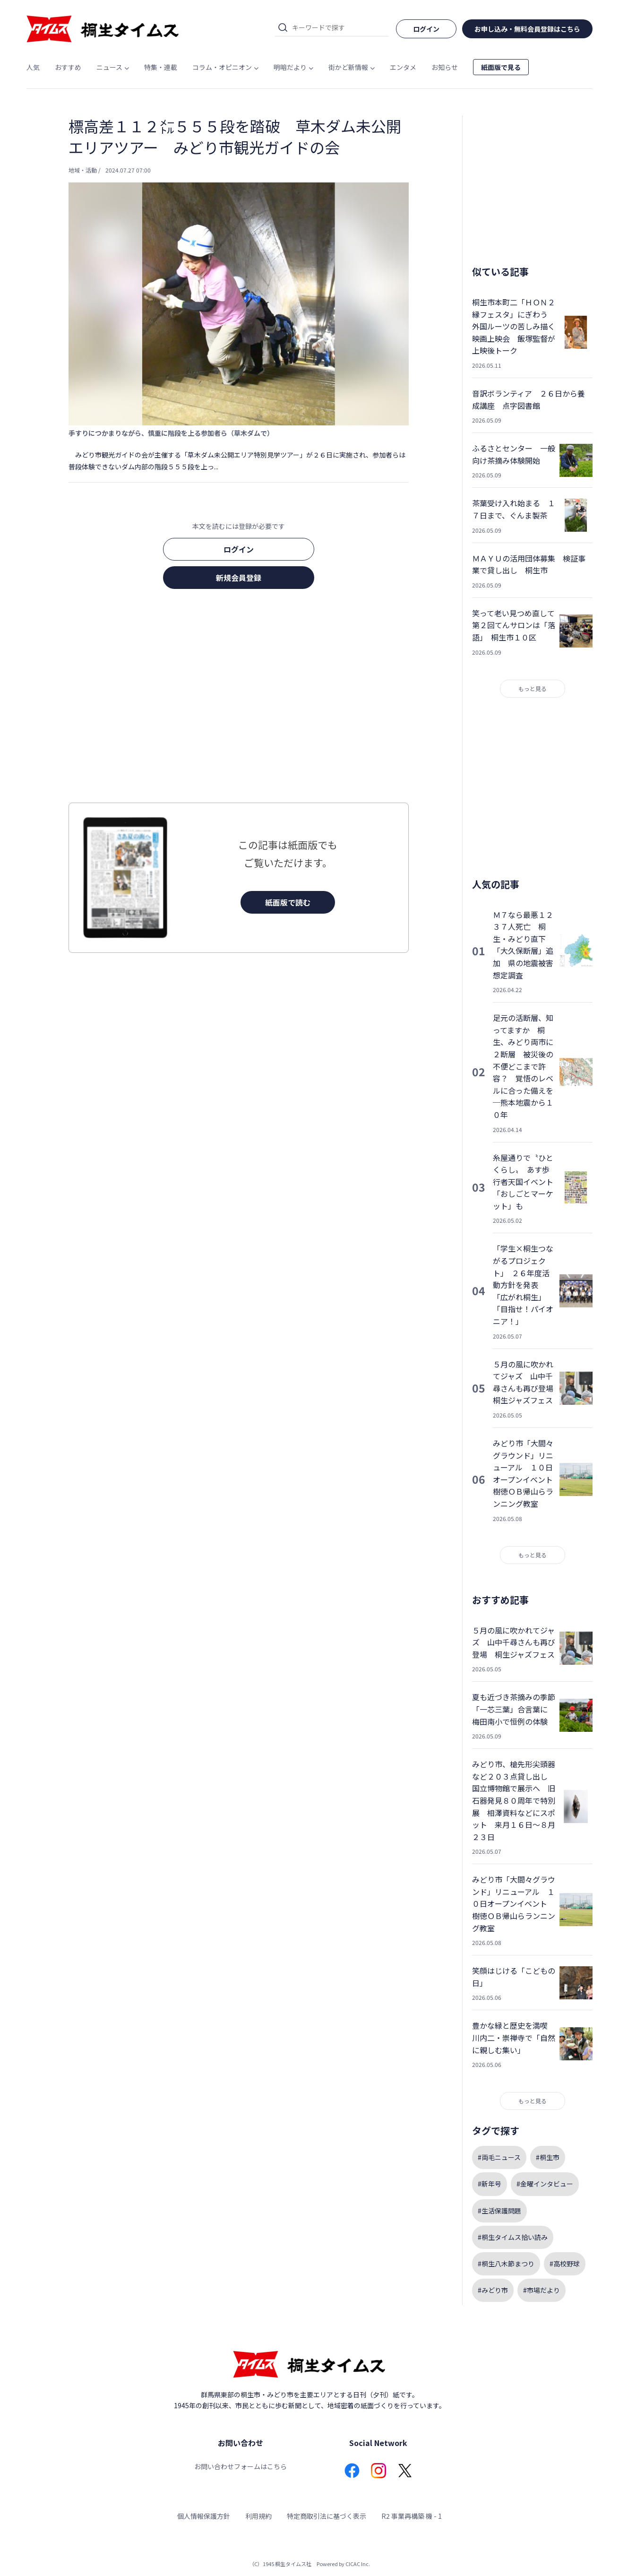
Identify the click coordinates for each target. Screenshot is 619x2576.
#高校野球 (565, 2263)
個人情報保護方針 (203, 2516)
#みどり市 (493, 2290)
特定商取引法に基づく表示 (326, 2516)
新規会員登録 (238, 577)
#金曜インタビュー (544, 2183)
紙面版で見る (501, 67)
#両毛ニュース (499, 2157)
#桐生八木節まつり (506, 2263)
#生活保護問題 (499, 2210)
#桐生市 (547, 2157)
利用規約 (258, 2516)
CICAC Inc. (357, 2563)
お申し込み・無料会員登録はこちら (527, 29)
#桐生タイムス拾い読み (513, 2237)
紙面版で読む (287, 902)
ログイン (239, 549)
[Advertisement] (239, 698)
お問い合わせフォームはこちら (240, 2466)
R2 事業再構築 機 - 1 (411, 2516)
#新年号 (489, 2183)
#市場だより (541, 2290)
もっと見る (532, 688)
